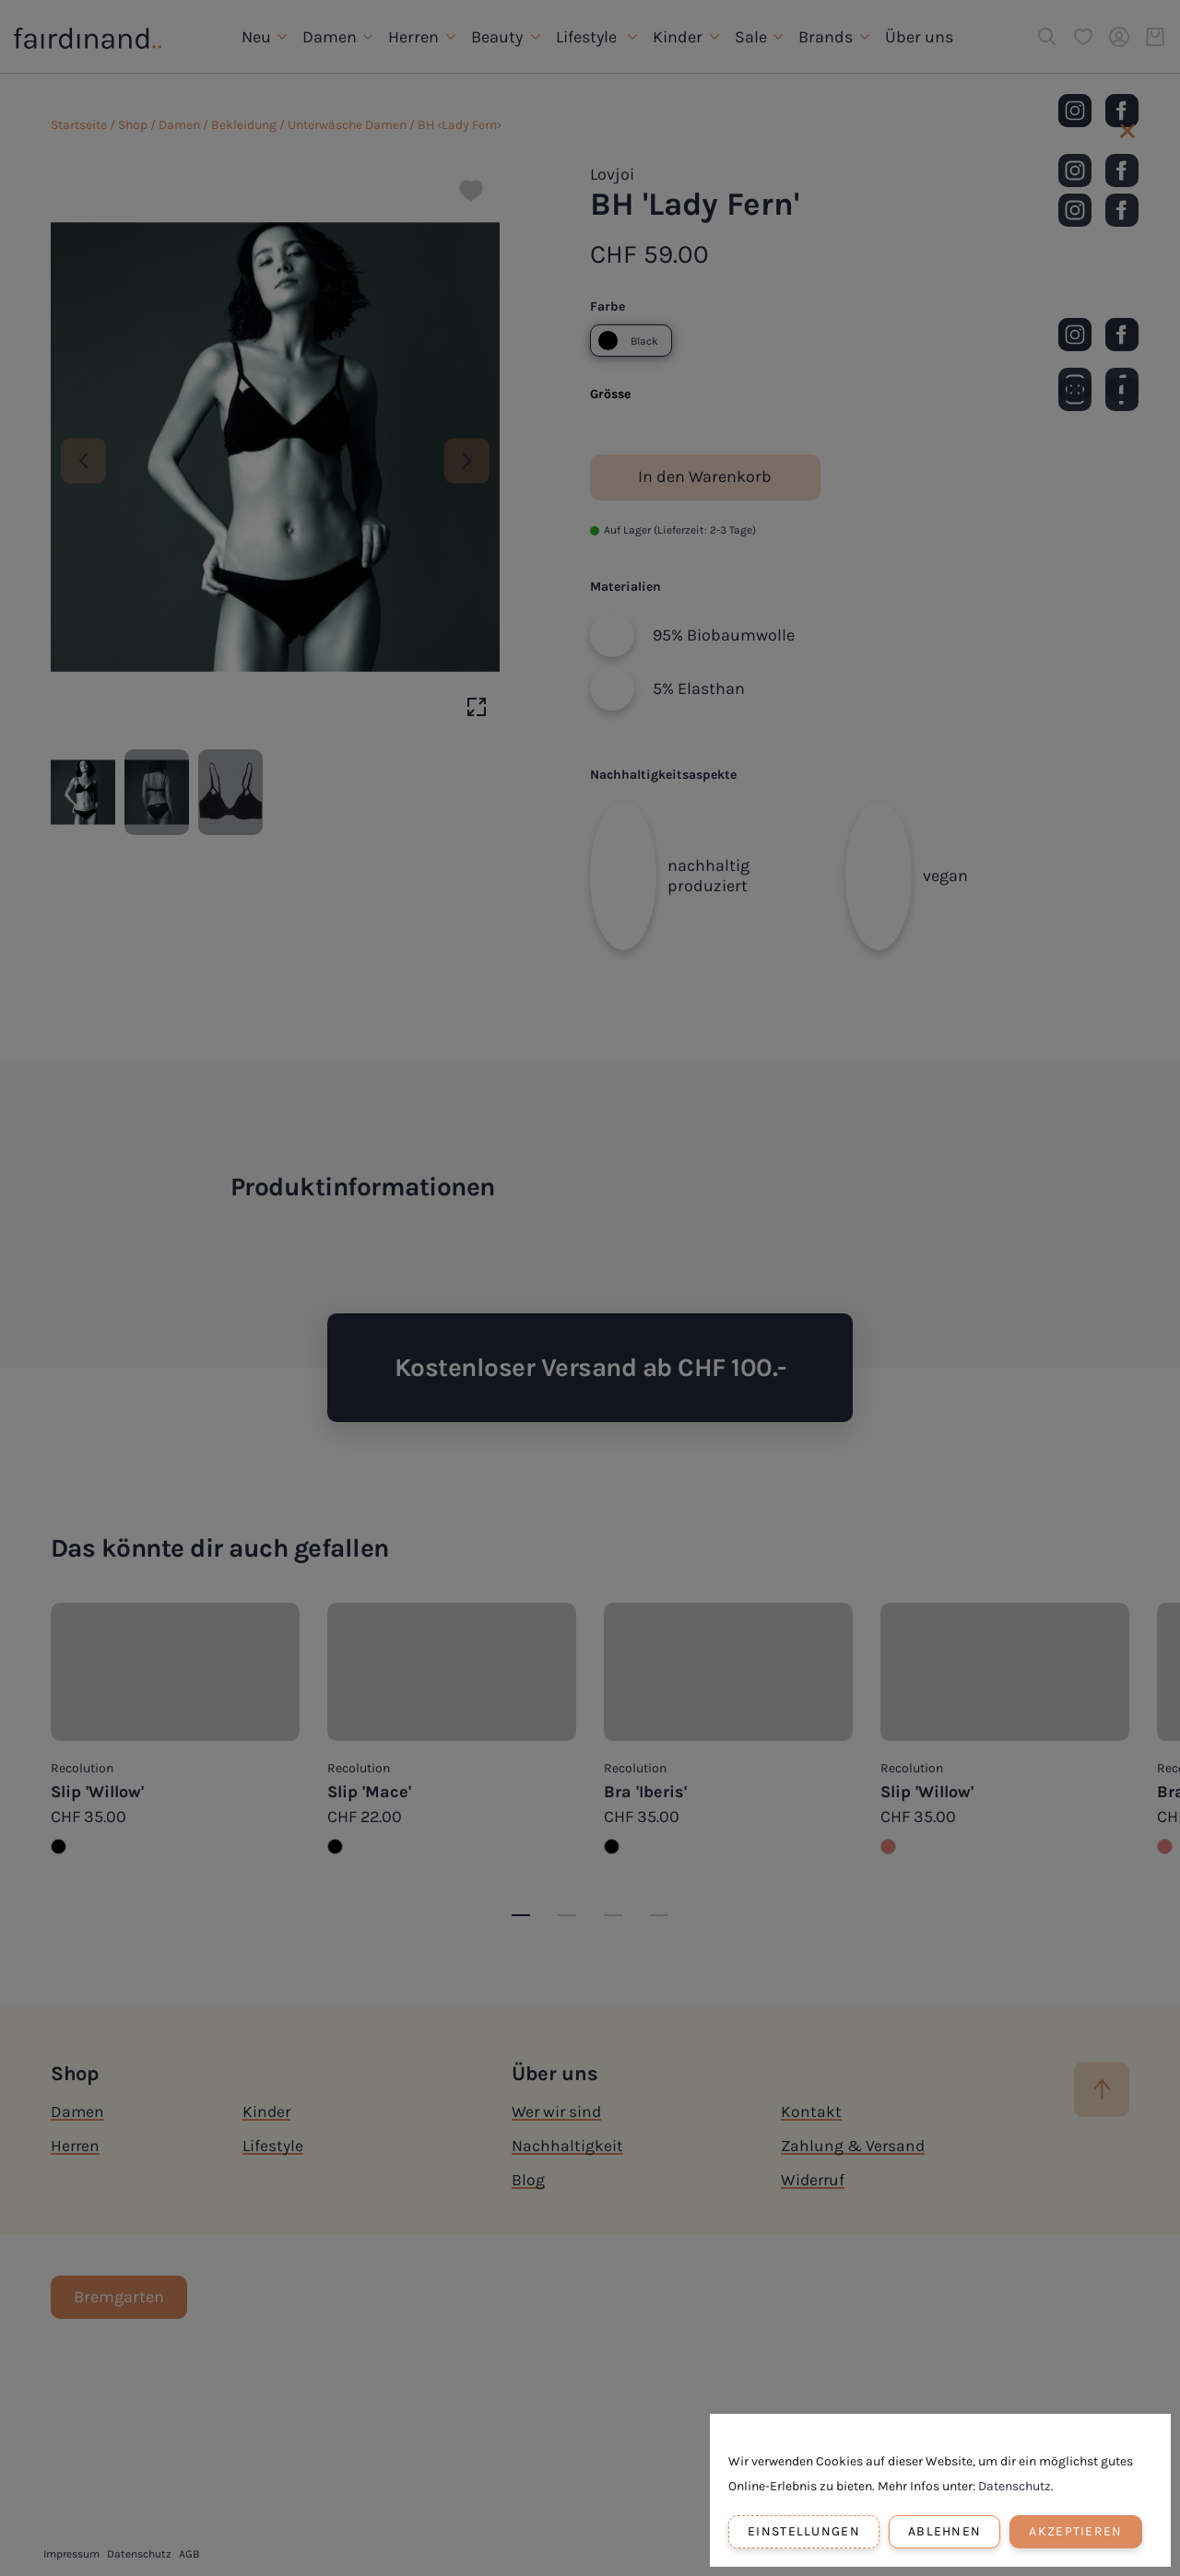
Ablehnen (944, 2531)
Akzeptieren (1075, 2531)
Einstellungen (804, 2531)
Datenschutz (1014, 2486)
